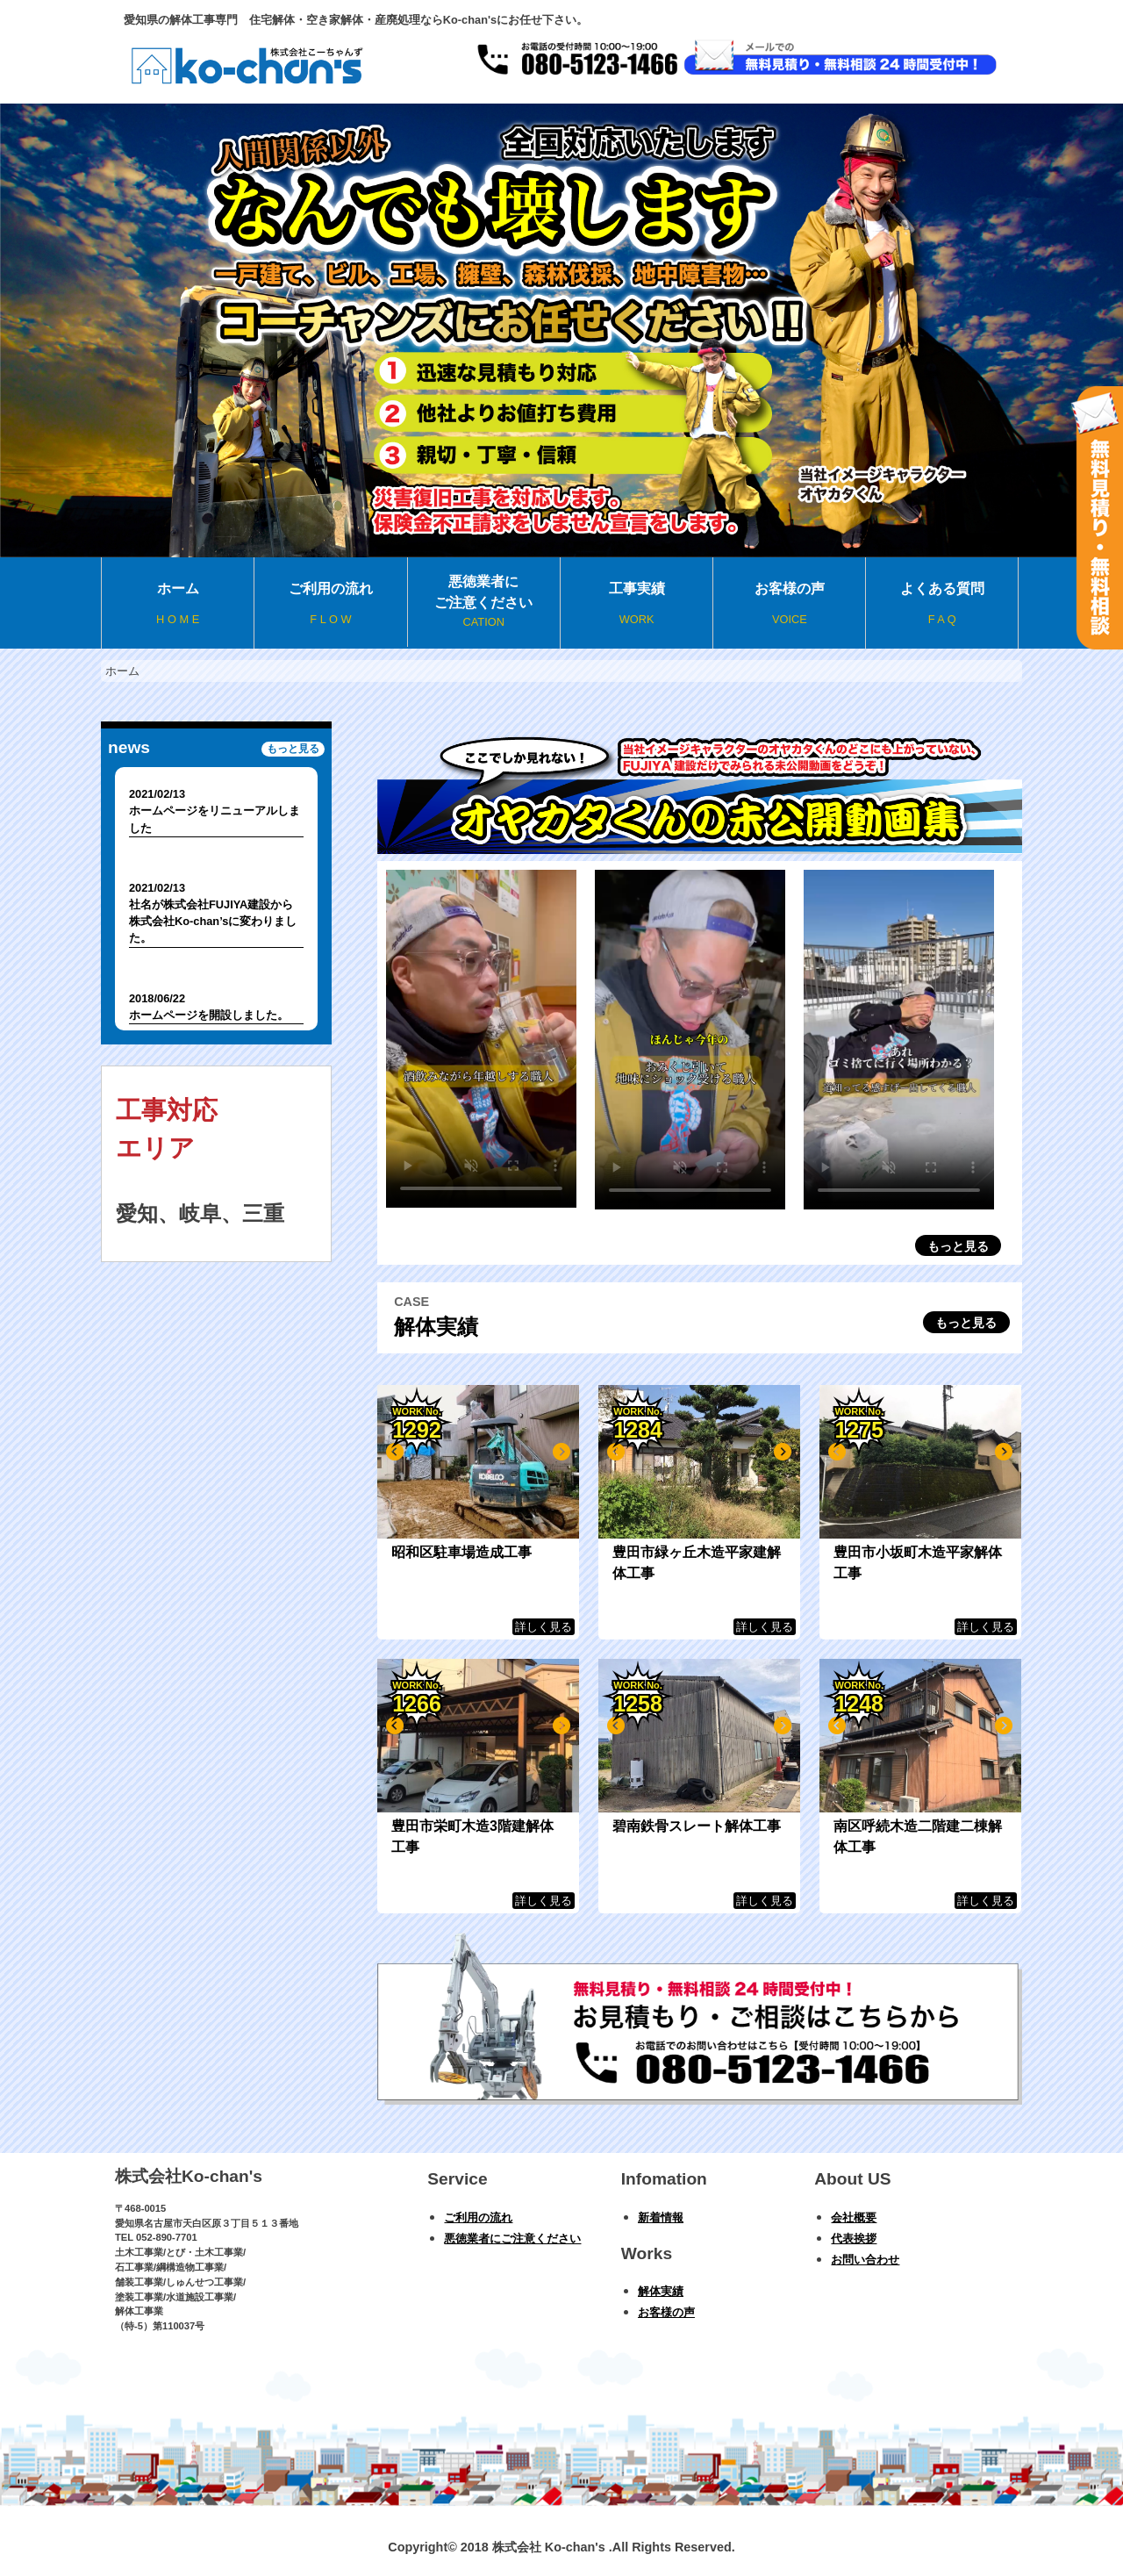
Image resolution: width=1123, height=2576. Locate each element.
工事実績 (636, 604)
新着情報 (660, 2217)
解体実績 (660, 2291)
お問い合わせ (865, 2259)
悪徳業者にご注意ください (484, 602)
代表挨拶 (853, 2238)
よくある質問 (941, 604)
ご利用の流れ (330, 604)
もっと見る (958, 1246)
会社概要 (853, 2217)
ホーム (178, 604)
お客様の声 (789, 604)
